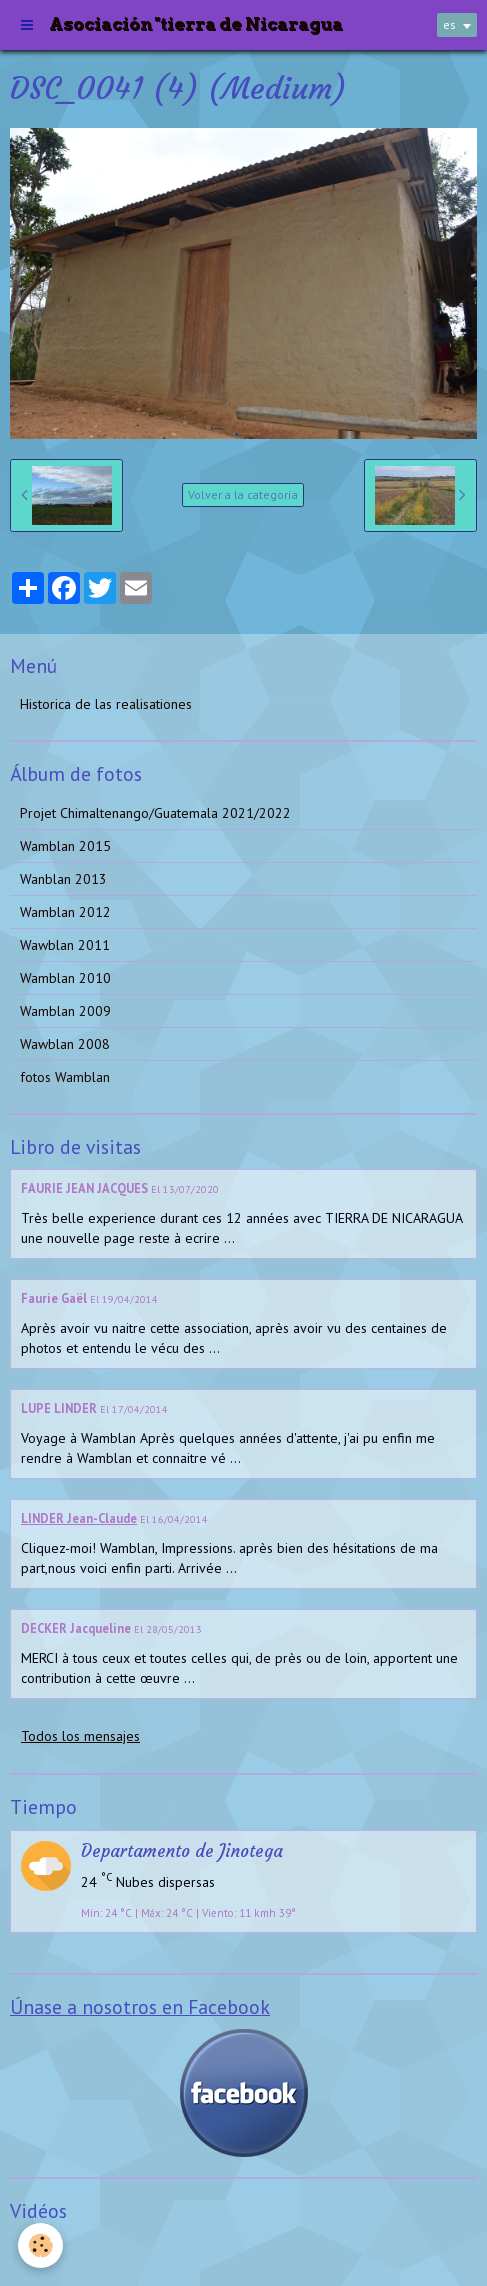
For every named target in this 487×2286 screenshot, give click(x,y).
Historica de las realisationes (106, 704)
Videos (40, 2250)
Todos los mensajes (80, 1736)
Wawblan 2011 (65, 945)
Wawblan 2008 (65, 1044)
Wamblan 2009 (65, 1011)
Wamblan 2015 (65, 846)
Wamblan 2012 (65, 912)
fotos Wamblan (65, 1077)
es (449, 24)
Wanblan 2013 (63, 879)
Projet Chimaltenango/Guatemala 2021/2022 (155, 813)
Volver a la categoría (243, 494)
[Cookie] (40, 2245)
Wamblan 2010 (65, 978)
